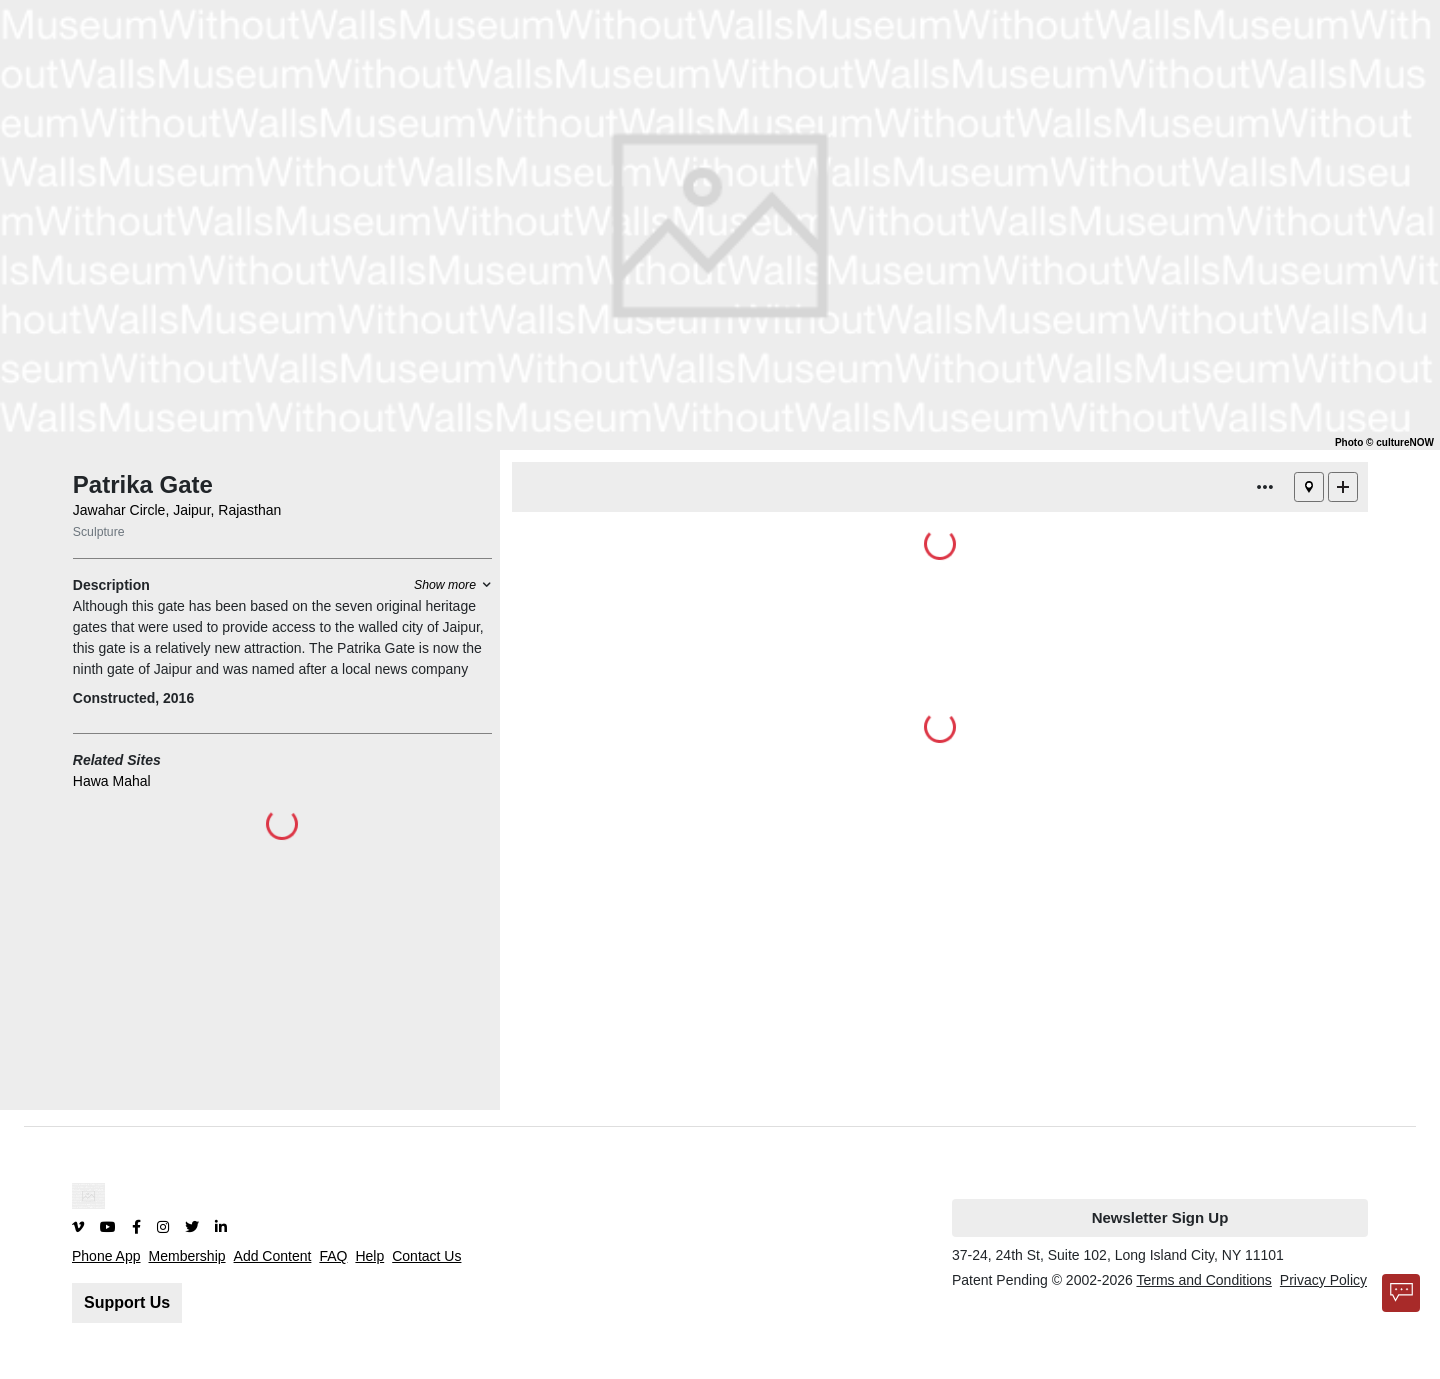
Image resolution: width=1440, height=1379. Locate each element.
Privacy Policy (1323, 1280)
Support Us (127, 1302)
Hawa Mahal (112, 781)
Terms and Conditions (1203, 1280)
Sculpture (99, 532)
